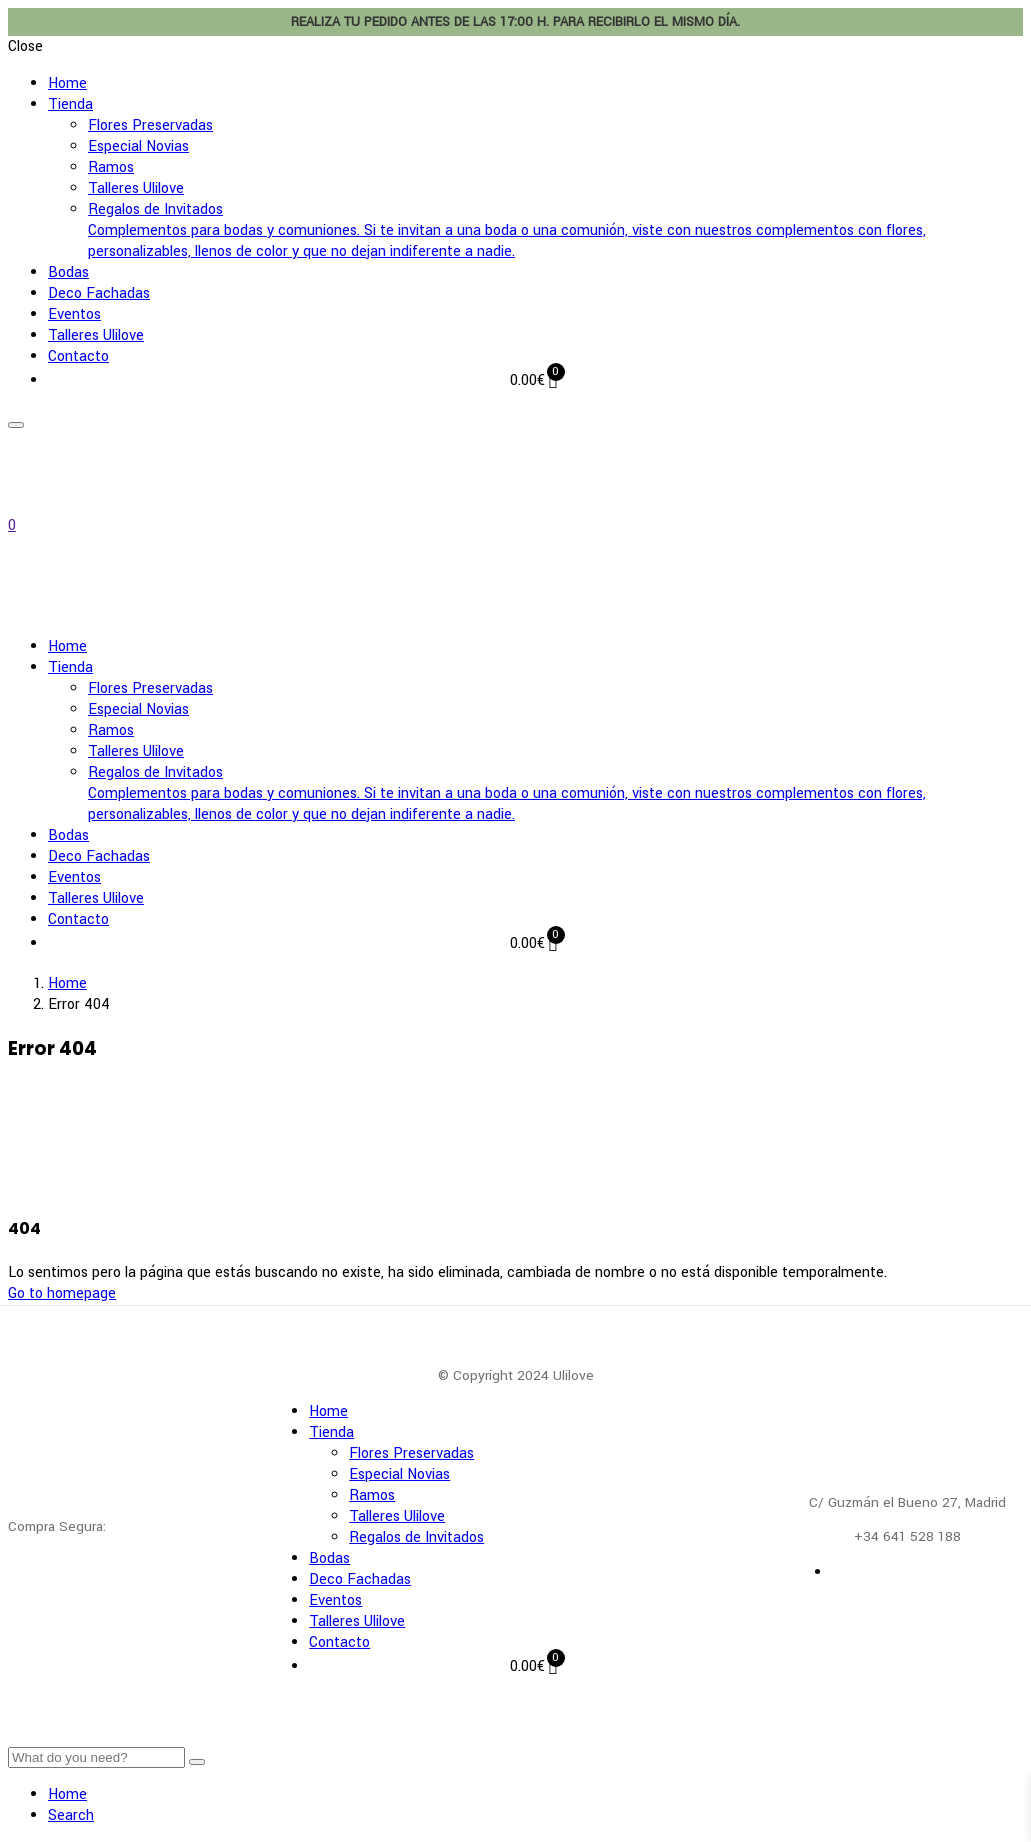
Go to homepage (62, 1293)
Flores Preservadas (150, 125)
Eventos (74, 314)
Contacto (78, 356)
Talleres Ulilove (136, 188)
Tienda (70, 104)
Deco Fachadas (99, 293)
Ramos (111, 167)
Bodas (68, 272)
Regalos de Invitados (555, 230)
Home (67, 83)
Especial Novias (138, 146)
